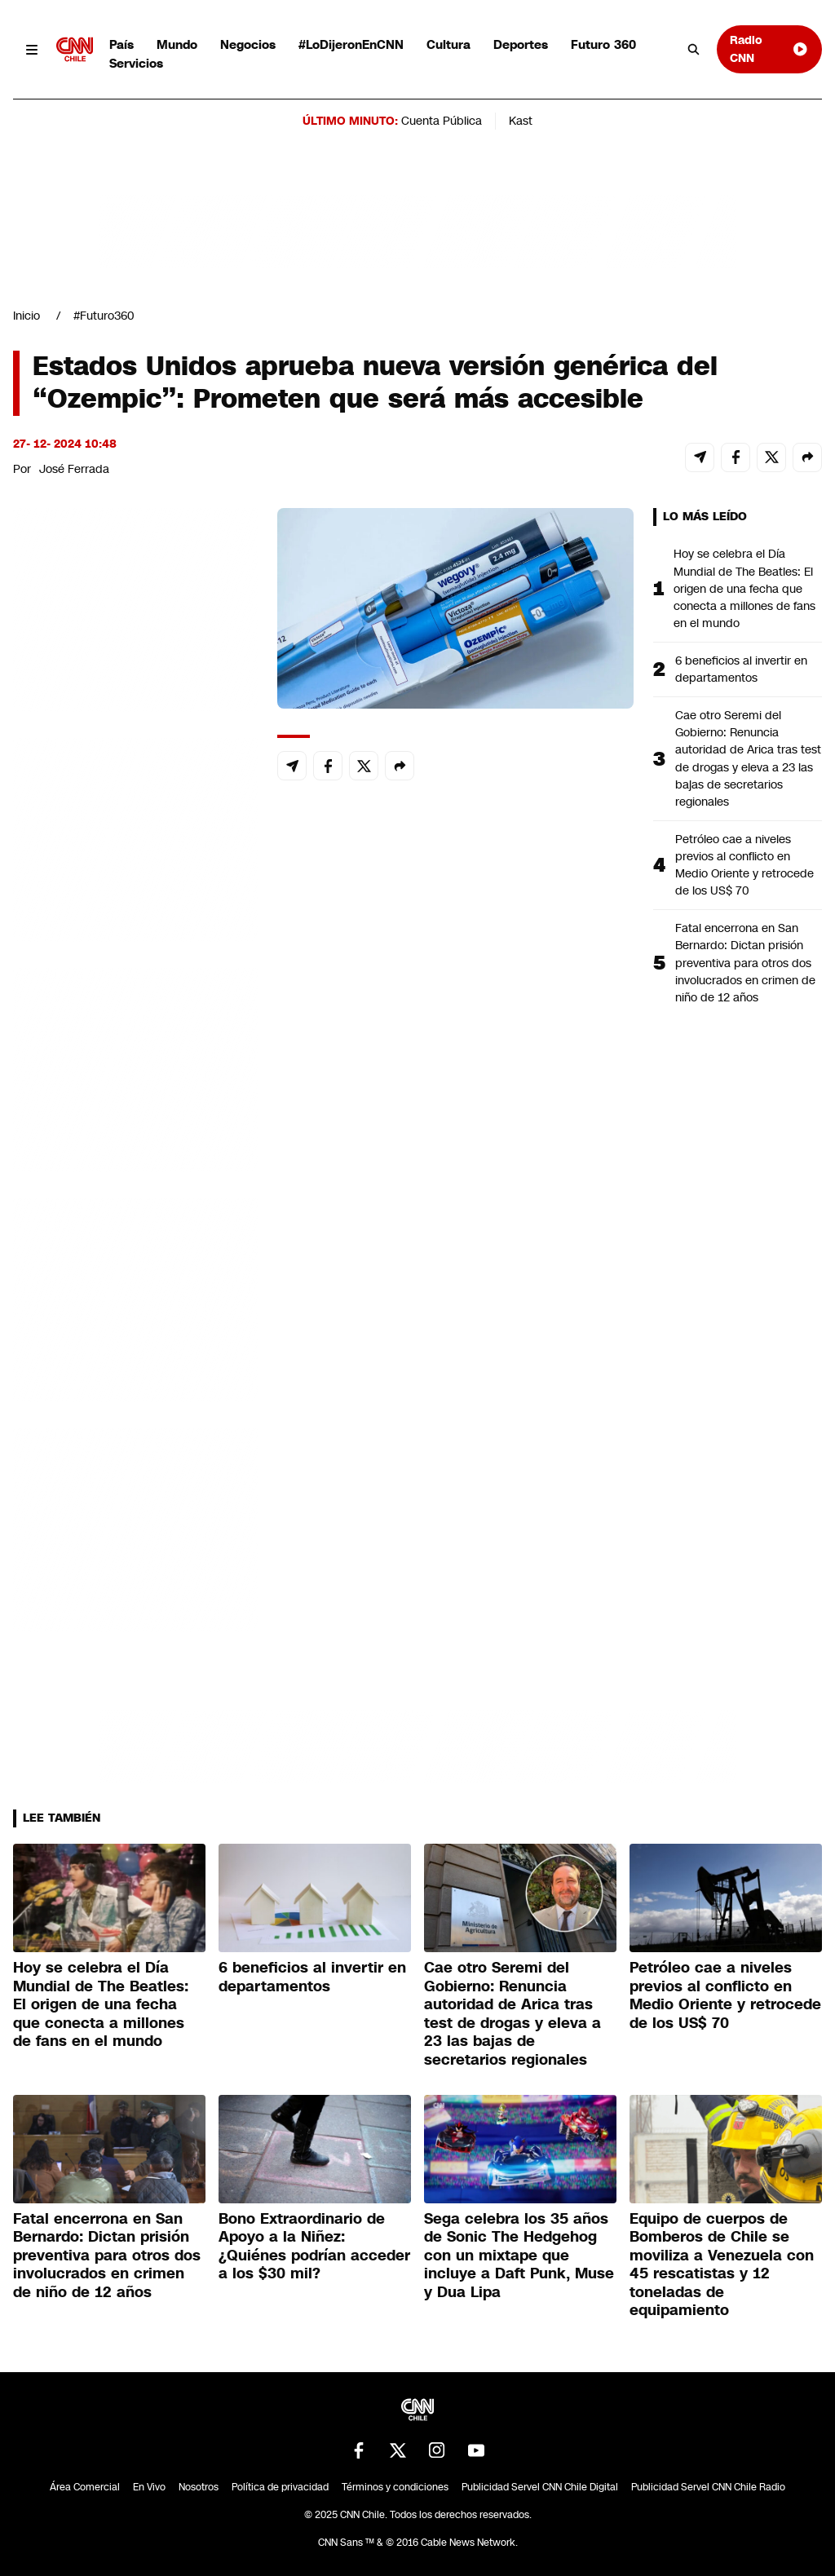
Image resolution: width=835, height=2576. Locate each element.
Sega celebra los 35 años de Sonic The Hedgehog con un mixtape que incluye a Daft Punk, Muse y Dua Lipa (519, 2255)
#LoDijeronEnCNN (351, 44)
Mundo (177, 44)
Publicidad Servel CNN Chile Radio (708, 2487)
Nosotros (199, 2487)
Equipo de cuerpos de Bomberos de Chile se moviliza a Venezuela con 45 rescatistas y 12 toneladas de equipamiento (722, 2265)
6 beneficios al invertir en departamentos (741, 669)
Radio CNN (769, 48)
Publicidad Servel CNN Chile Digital (540, 2487)
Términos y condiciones (395, 2487)
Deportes (520, 44)
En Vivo (149, 2487)
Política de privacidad (280, 2487)
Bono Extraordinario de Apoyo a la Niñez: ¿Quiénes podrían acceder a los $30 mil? (314, 2246)
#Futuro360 (104, 315)
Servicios (136, 63)
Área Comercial (85, 2487)
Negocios (248, 44)
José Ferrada (74, 469)
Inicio (26, 315)
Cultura (448, 44)
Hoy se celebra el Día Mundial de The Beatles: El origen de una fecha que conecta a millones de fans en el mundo (744, 588)
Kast (520, 121)
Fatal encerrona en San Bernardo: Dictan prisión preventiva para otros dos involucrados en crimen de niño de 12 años (745, 962)
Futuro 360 (603, 44)
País (121, 44)
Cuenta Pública (441, 121)
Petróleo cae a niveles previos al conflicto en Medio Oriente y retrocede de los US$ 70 (744, 865)
